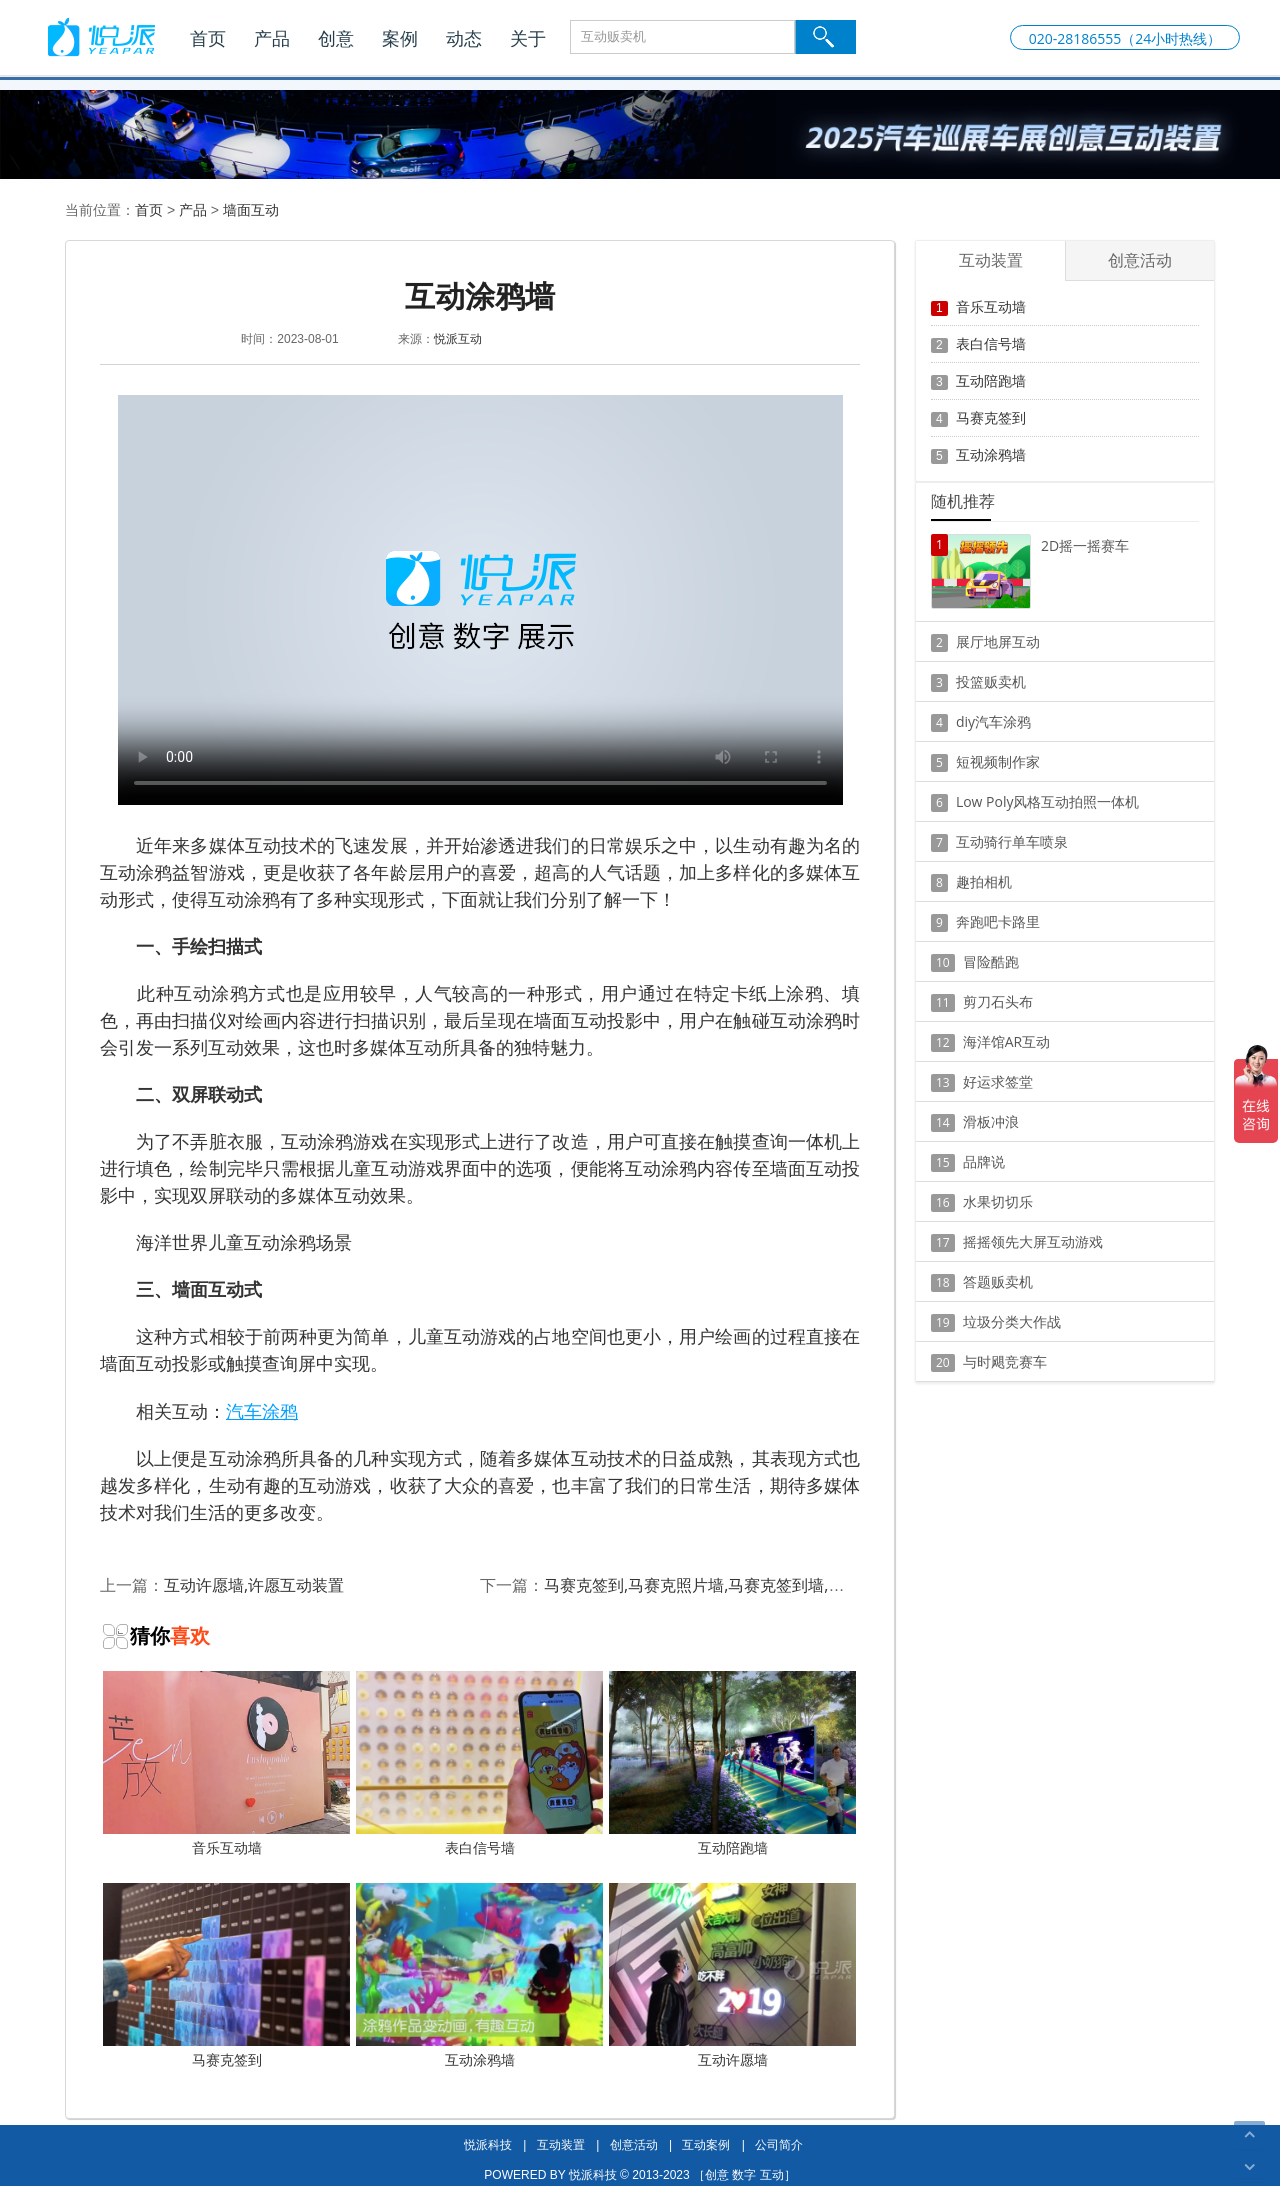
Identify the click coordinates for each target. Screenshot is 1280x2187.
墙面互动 (251, 209)
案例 (400, 38)
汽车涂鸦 (262, 1411)
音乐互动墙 (226, 1764)
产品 (272, 38)
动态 (464, 38)
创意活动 (634, 2144)
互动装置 (561, 2144)
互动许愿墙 (732, 1976)
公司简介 (779, 2144)
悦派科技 (488, 2144)
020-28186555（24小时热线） (1125, 38)
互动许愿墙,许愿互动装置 (254, 1585)
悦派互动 (458, 338)
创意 (336, 38)
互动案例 (706, 2144)
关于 (528, 38)
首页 (208, 38)
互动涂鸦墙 (479, 1976)
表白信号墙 (479, 1764)
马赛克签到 (226, 1976)
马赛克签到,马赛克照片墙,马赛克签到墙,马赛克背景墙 (734, 1585)
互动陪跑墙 (732, 1764)
